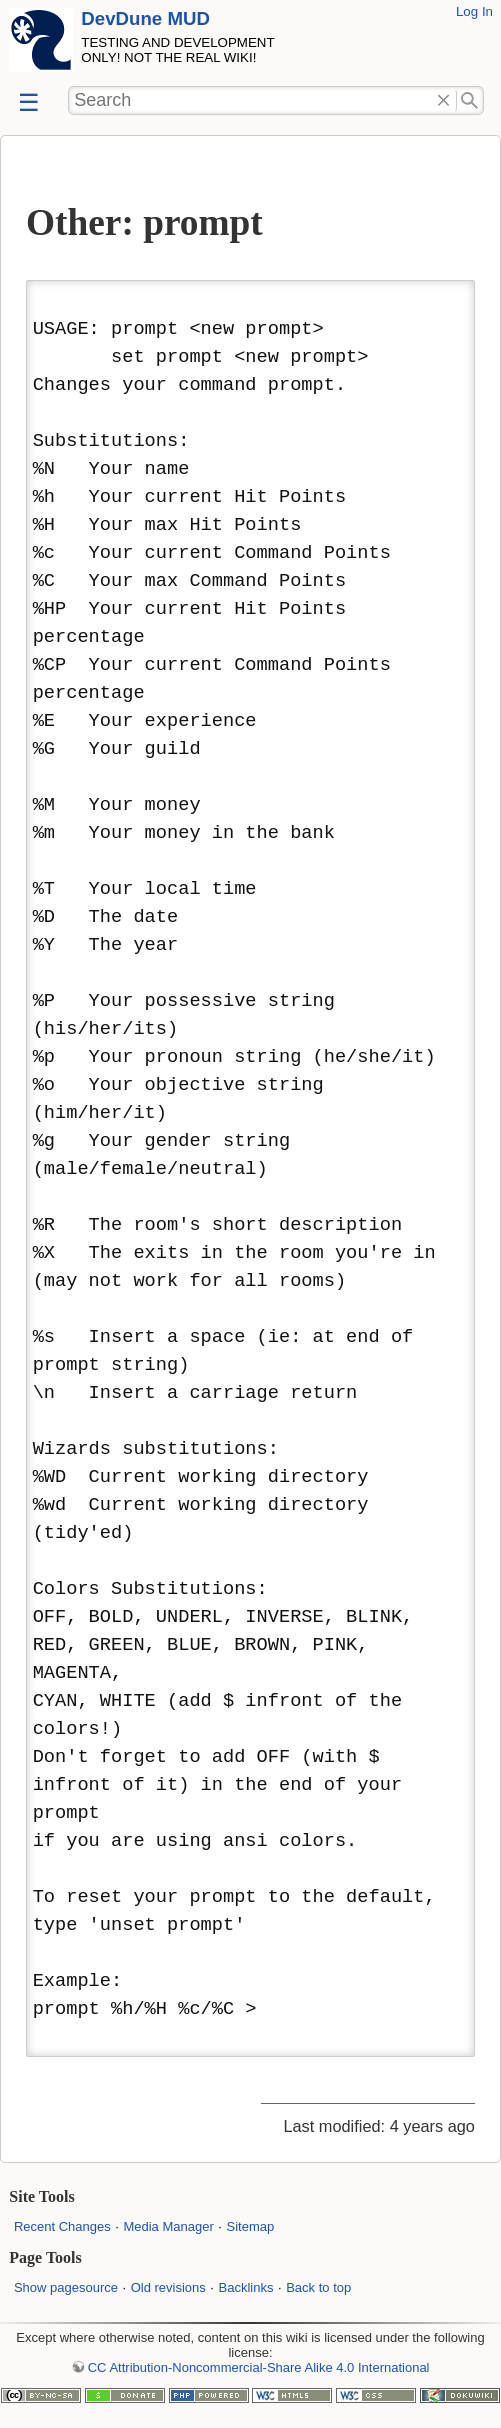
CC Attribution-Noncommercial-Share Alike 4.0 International (259, 2367)
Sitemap (250, 2226)
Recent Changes (62, 2226)
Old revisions (168, 2287)
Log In (474, 11)
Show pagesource (66, 2287)
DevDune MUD (145, 18)
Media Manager (168, 2226)
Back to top (318, 2287)
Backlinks (246, 2287)
